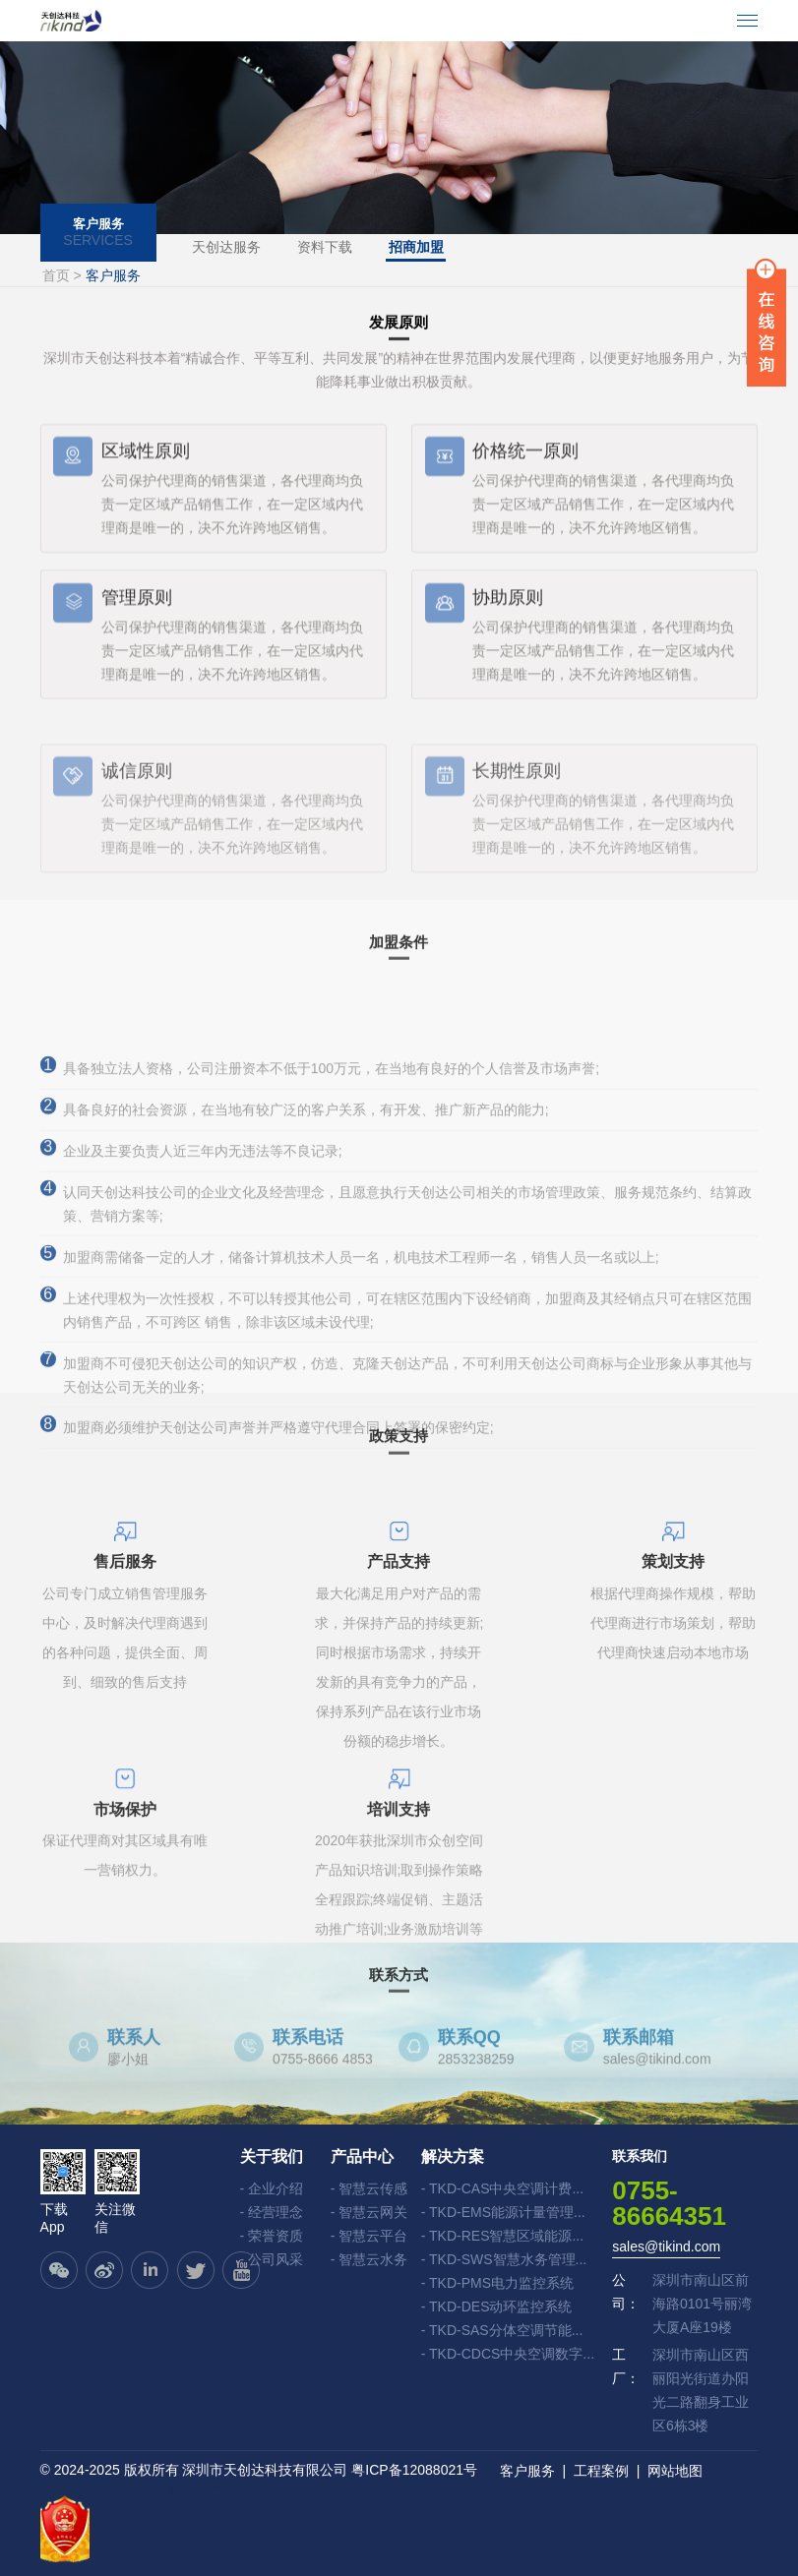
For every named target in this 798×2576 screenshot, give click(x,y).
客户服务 (527, 2471)
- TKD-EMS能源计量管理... (503, 2212)
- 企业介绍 (272, 2188)
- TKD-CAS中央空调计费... (502, 2188)
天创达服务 (226, 247)
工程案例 (601, 2471)
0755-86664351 (669, 2202)
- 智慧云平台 (369, 2236)
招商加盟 (418, 247)
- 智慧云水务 (369, 2259)
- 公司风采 (272, 2259)
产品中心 (362, 2156)
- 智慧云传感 (369, 2188)
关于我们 (271, 2156)
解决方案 (452, 2156)
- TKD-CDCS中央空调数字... (507, 2354)
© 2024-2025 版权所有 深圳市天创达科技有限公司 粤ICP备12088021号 (258, 2470)
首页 (56, 274)
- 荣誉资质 (272, 2236)
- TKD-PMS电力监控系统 (497, 2283)
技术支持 (197, 2486)
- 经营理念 (272, 2212)
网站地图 (675, 2471)
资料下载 (325, 247)
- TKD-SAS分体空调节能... (502, 2330)
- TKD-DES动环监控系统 (497, 2306)
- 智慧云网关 (369, 2212)
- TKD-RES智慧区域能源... (502, 2236)
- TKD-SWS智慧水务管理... (504, 2259)
